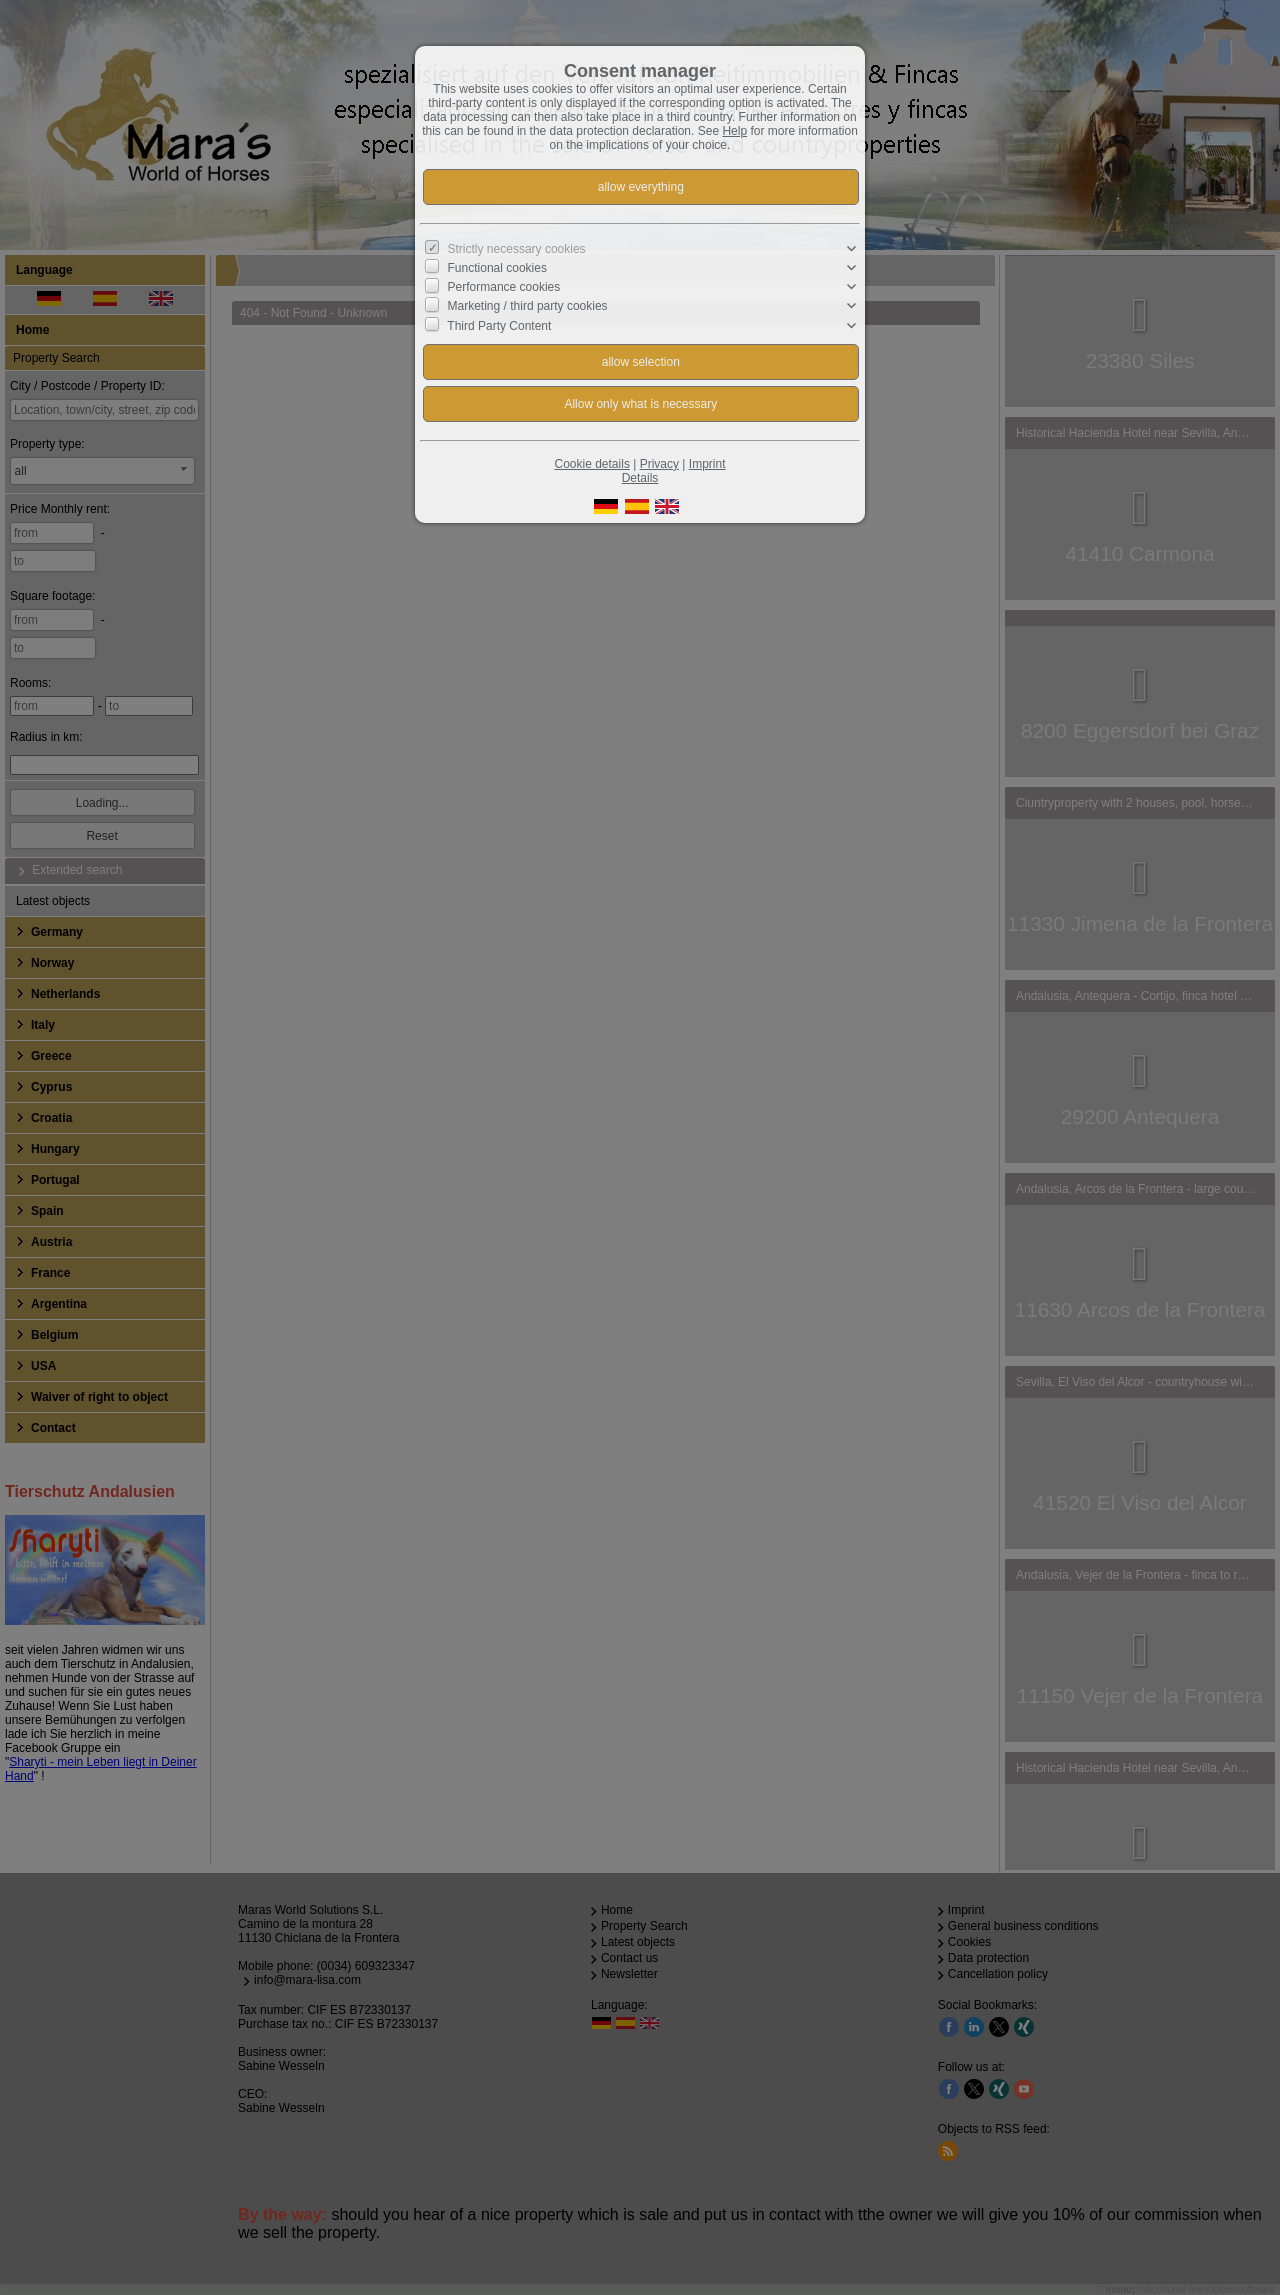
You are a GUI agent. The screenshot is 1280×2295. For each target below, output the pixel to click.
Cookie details (592, 464)
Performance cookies (504, 287)
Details (640, 478)
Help (734, 131)
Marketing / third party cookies (528, 306)
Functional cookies (497, 268)
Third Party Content (499, 325)
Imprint (707, 464)
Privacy (659, 464)
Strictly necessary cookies (517, 249)
